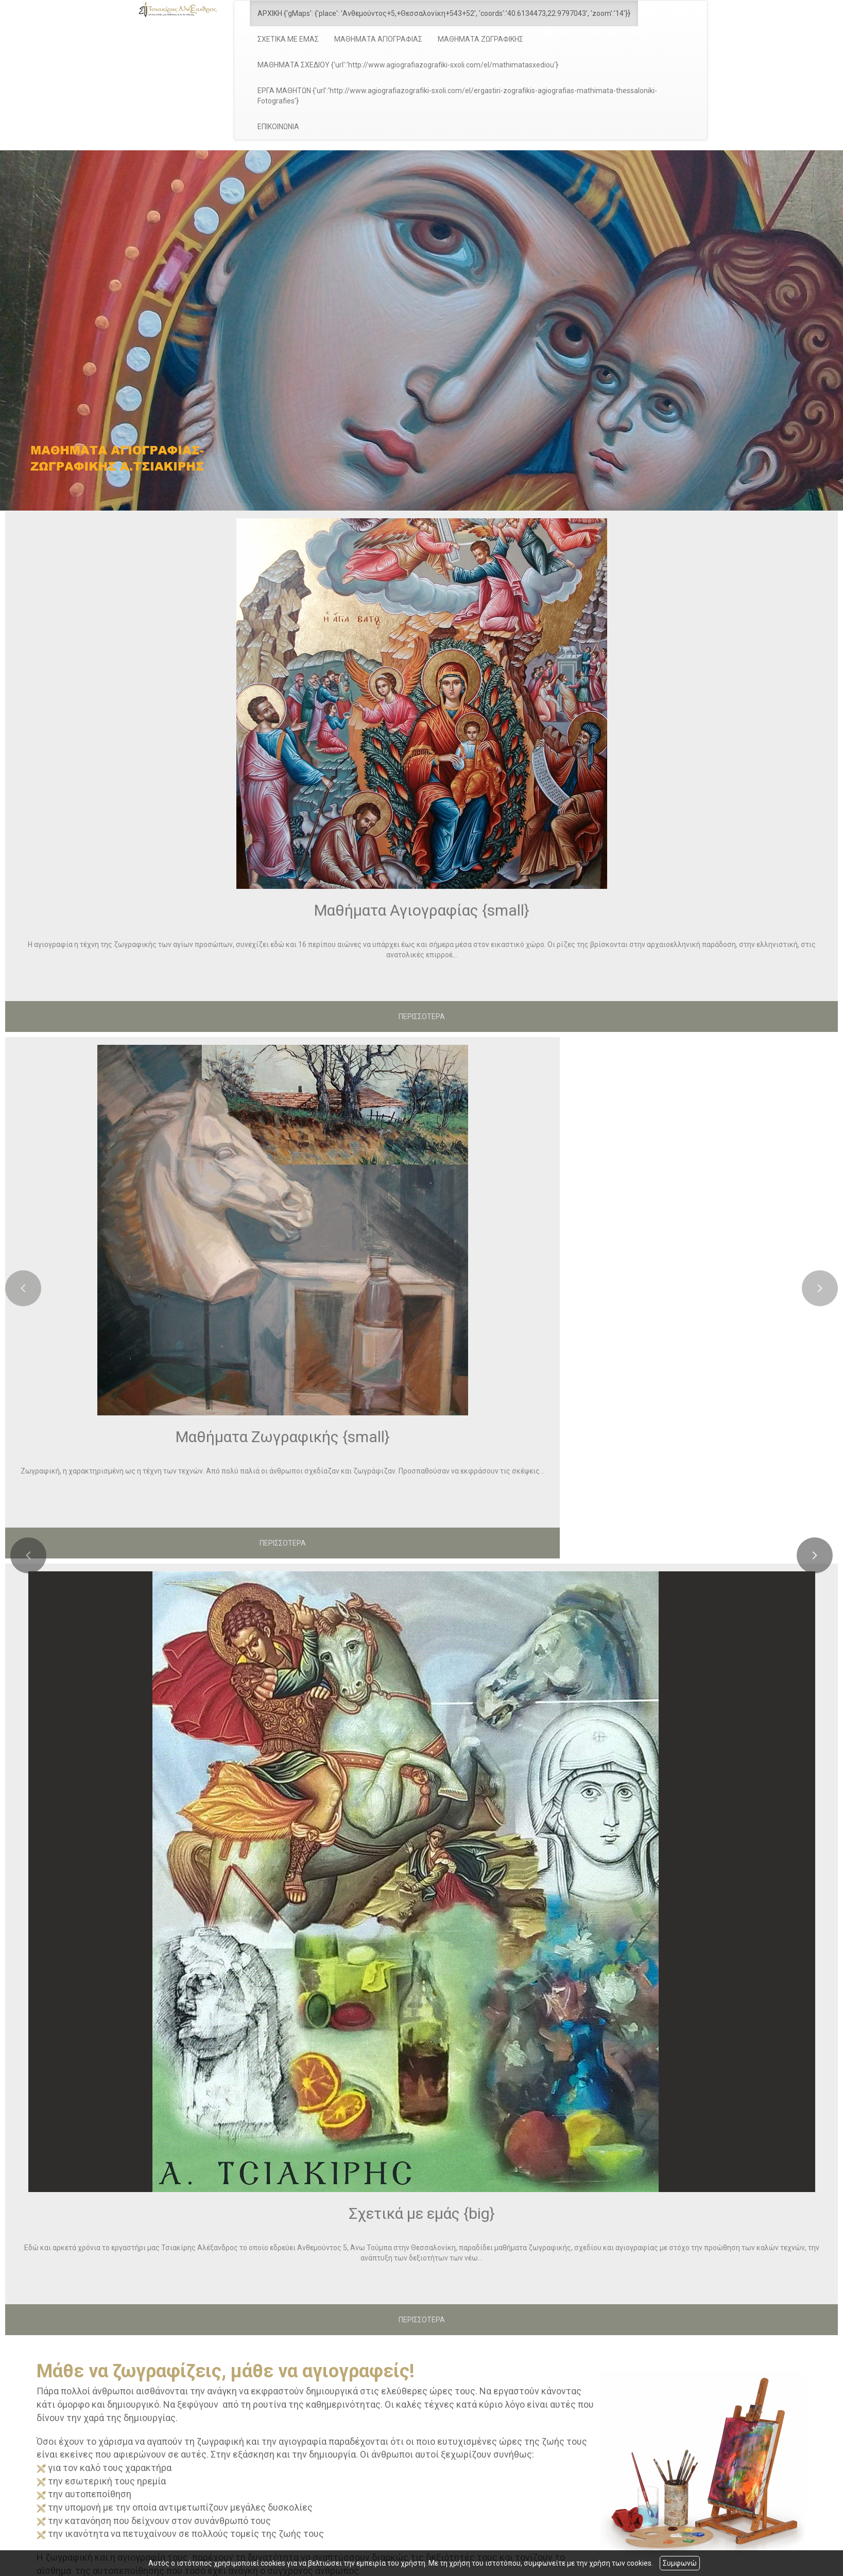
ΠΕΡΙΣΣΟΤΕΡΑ (422, 1016)
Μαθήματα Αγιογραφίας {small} (421, 910)
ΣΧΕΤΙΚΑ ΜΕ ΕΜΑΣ (288, 39)
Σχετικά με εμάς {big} (422, 2213)
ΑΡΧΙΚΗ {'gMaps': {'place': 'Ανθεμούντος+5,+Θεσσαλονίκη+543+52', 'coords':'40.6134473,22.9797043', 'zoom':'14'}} (443, 13)
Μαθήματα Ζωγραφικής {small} (283, 1436)
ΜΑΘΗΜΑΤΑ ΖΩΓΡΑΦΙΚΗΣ (480, 39)
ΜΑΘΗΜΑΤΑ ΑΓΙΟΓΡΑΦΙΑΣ (378, 39)
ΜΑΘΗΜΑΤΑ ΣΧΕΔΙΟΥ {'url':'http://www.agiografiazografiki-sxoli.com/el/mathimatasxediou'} (407, 65)
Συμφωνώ (680, 2563)
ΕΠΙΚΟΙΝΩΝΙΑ (278, 126)
